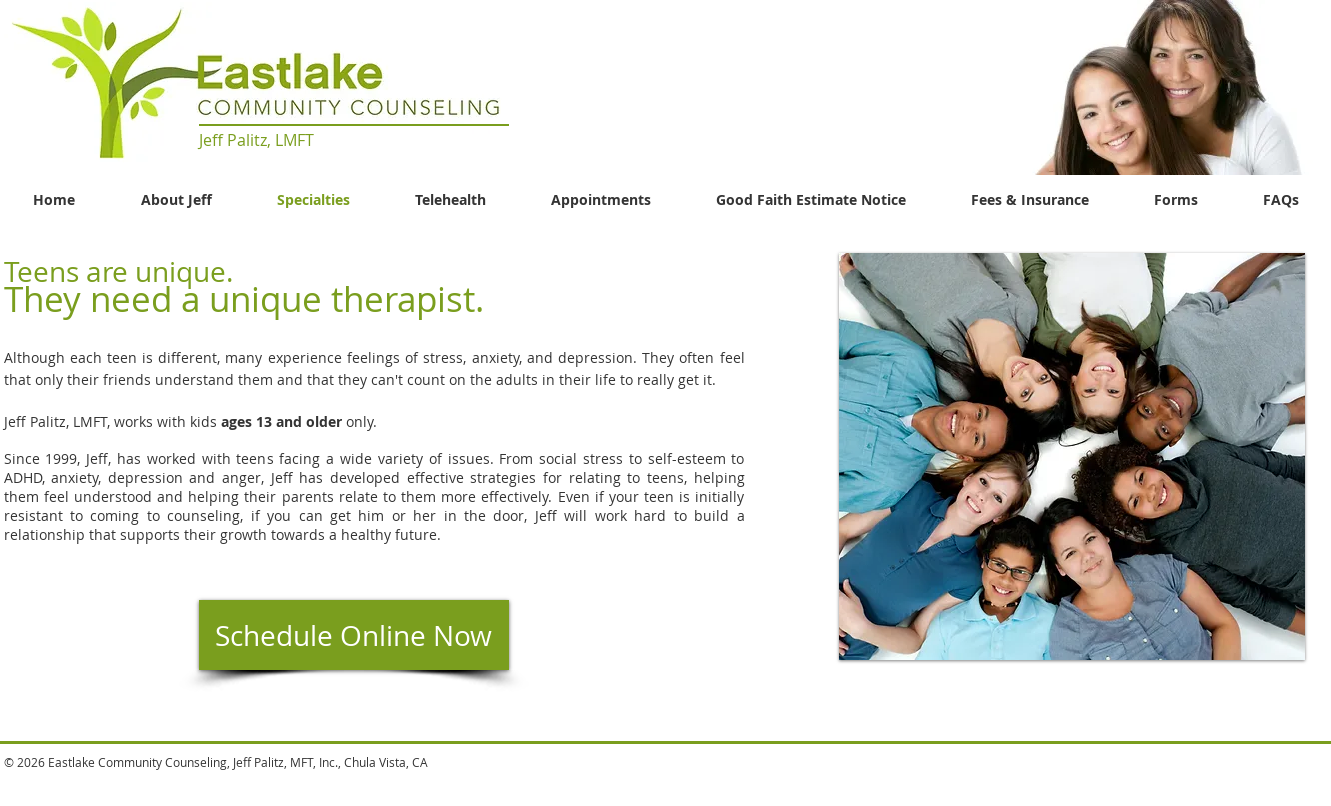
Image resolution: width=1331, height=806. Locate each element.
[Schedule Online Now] (354, 635)
